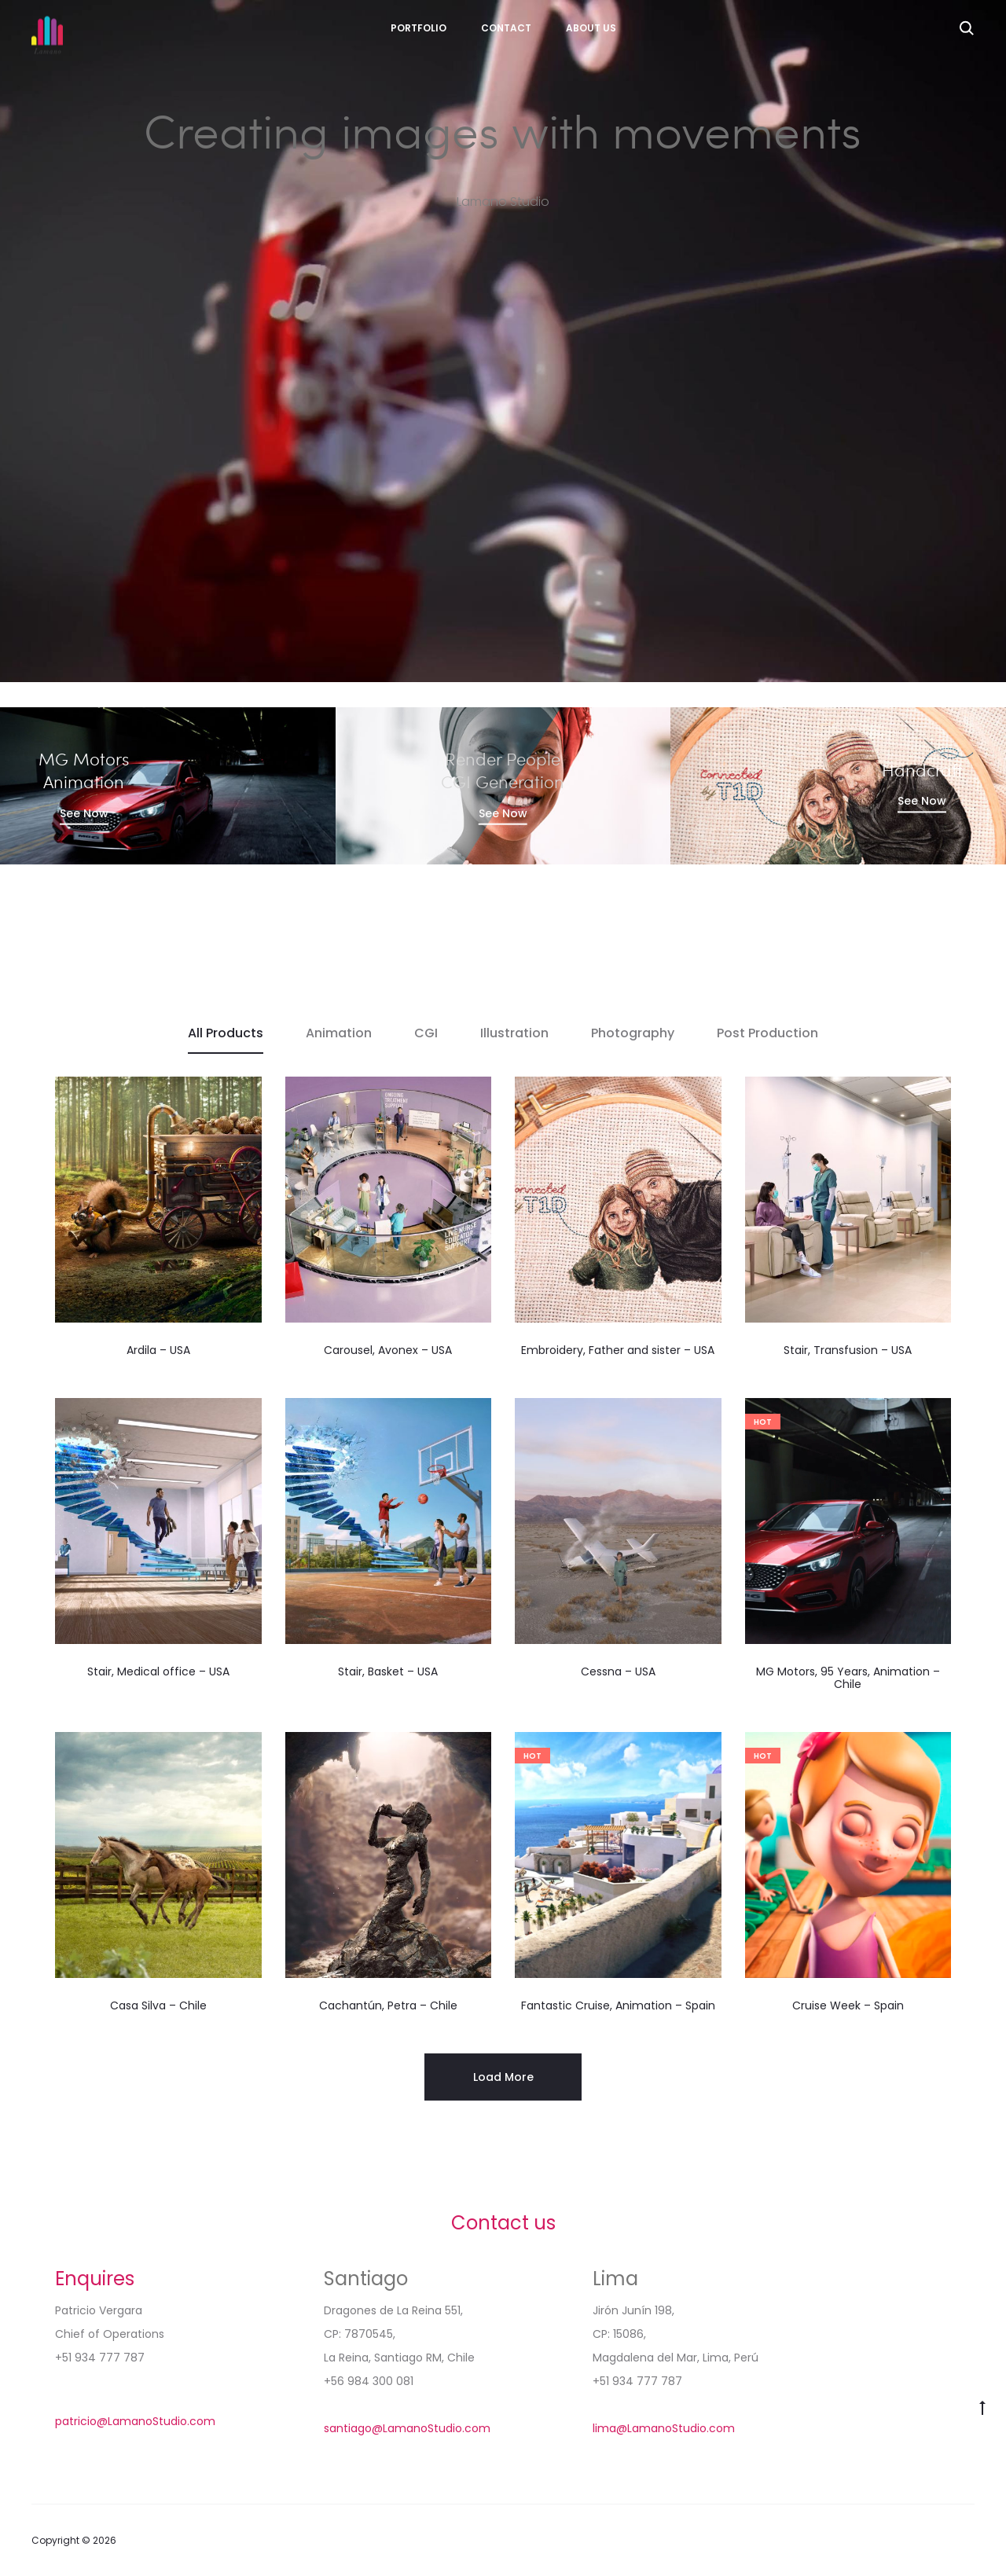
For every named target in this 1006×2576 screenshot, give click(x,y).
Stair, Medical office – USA (158, 1671)
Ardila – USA (158, 1350)
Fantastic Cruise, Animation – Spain (618, 2005)
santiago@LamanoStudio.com (407, 2428)
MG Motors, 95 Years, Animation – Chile (848, 1678)
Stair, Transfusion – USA (848, 1350)
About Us (591, 28)
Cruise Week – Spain (848, 2005)
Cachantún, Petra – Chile (388, 2005)
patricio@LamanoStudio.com (135, 2421)
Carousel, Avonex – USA (388, 1350)
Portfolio (418, 28)
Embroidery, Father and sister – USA (617, 1350)
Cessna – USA (618, 1671)
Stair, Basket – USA (388, 1671)
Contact (506, 28)
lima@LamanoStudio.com (664, 2428)
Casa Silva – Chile (158, 2005)
